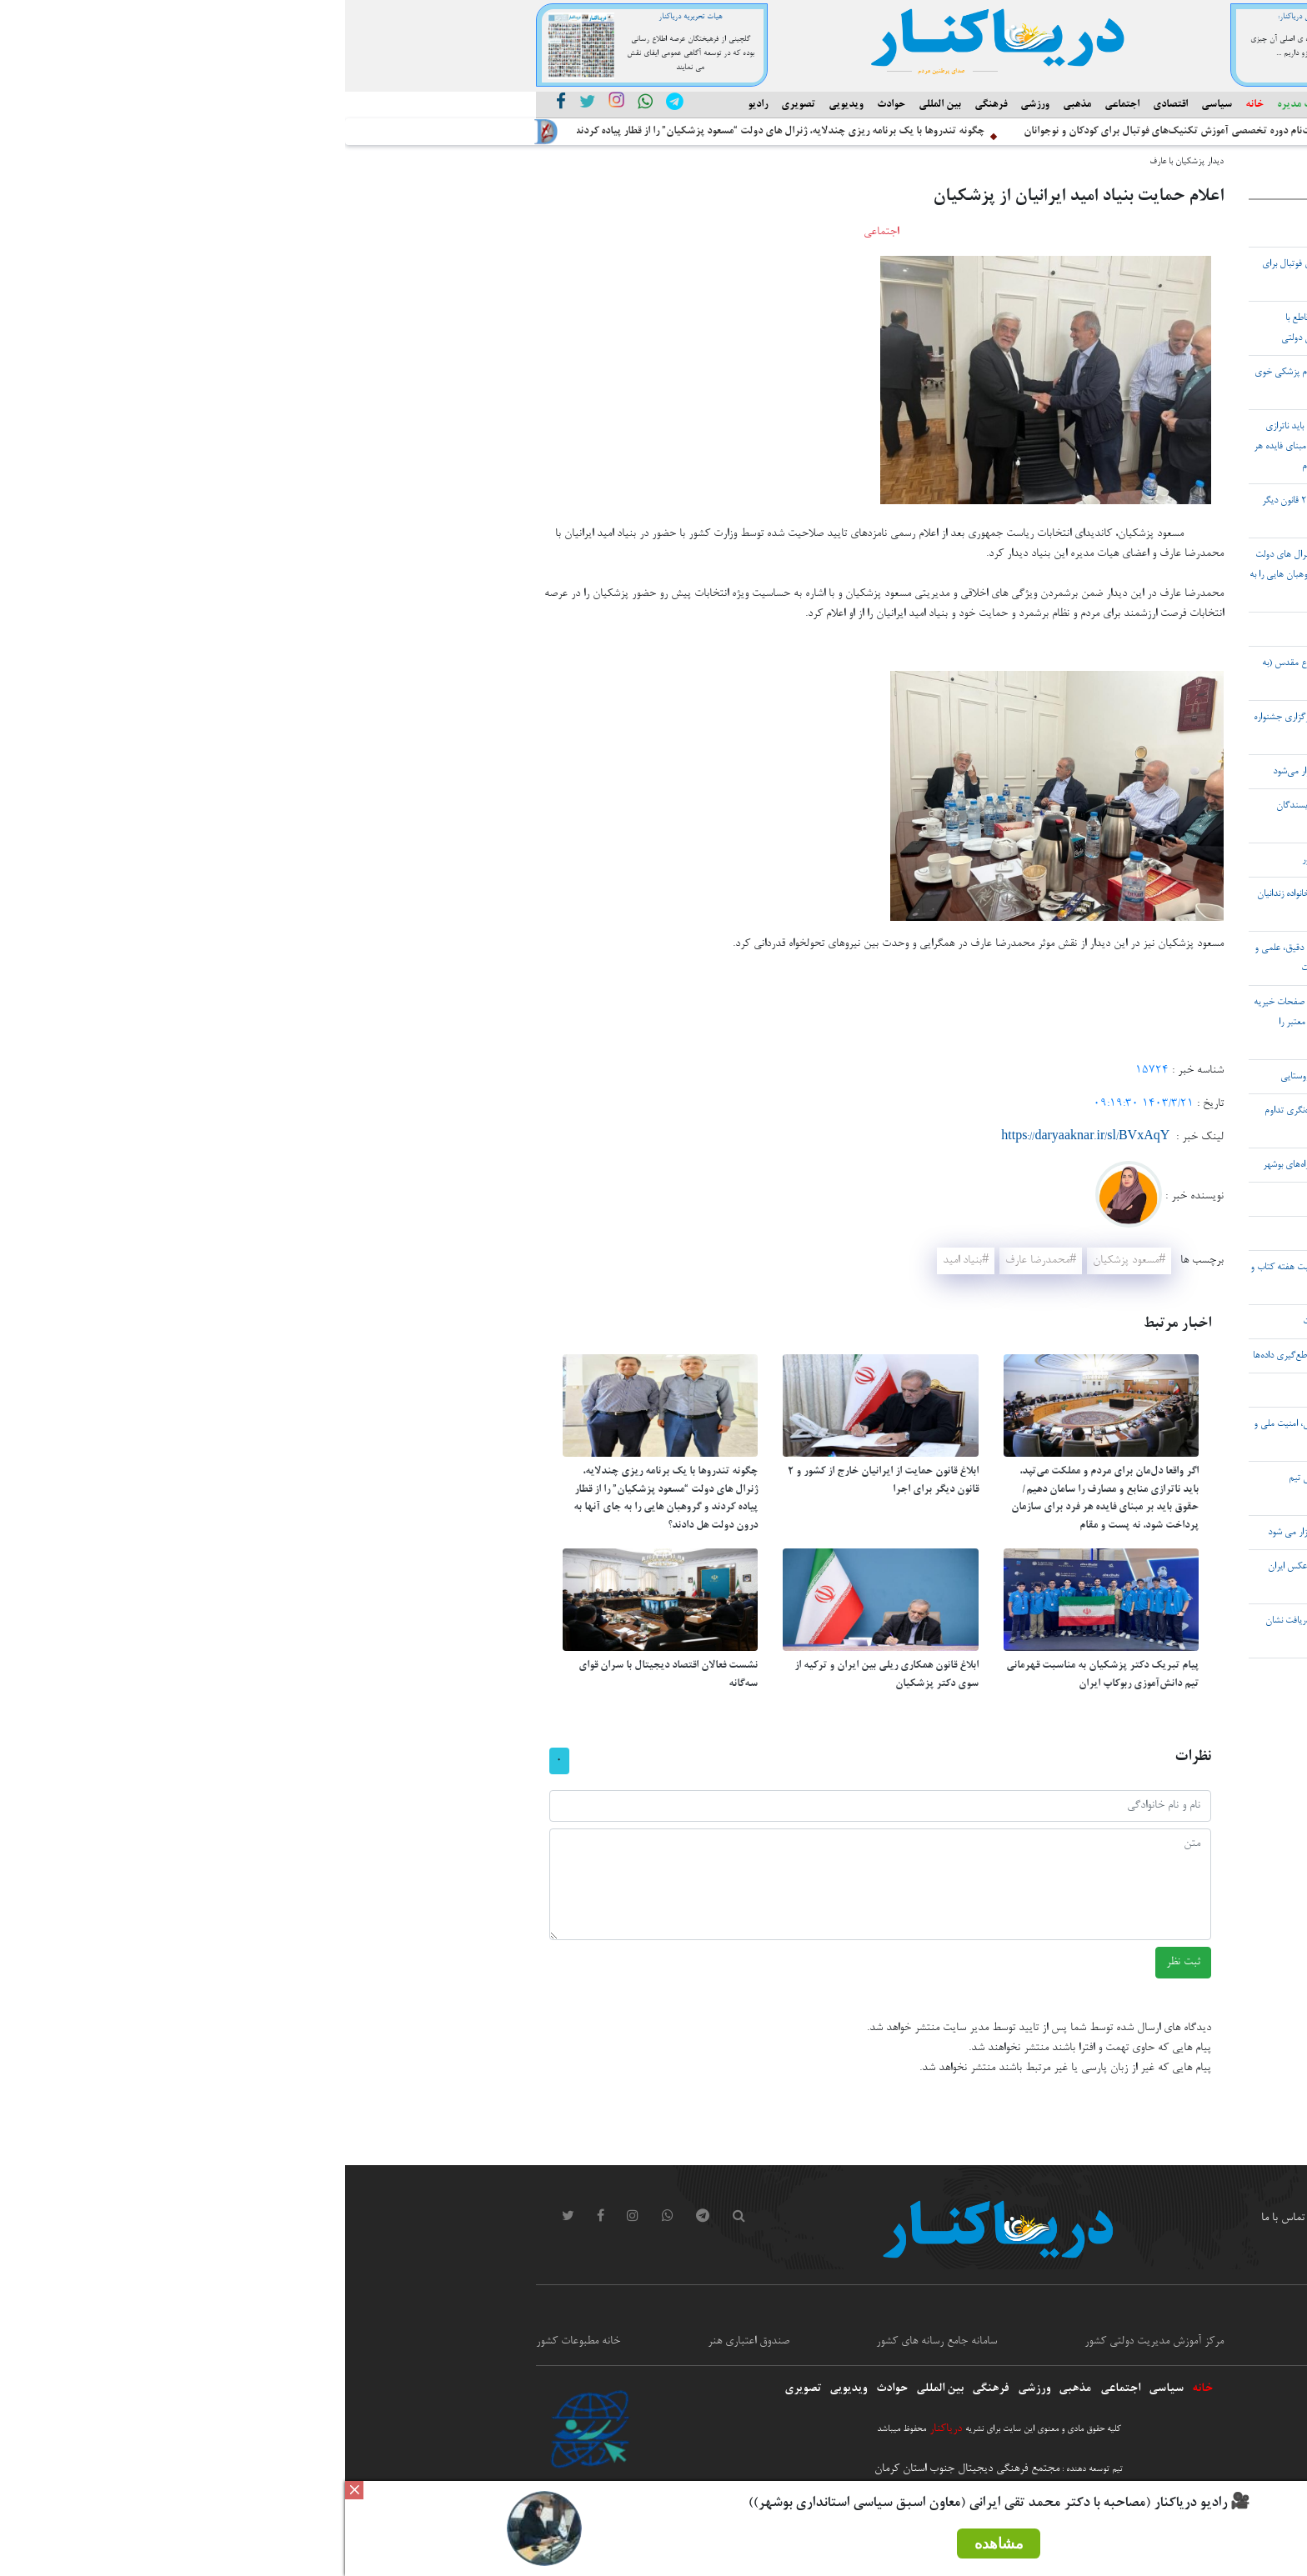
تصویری (453, 105)
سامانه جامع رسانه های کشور (591, 2341)
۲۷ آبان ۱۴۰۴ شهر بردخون (1066, 1233)
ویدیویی (500, 105)
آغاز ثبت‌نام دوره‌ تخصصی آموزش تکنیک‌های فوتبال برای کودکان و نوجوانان (836, 132)
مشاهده (654, 2543)
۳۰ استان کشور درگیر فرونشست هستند (1045, 1390)
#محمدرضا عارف (695, 1261)
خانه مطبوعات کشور (233, 2341)
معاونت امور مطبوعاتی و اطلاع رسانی (1040, 2341)
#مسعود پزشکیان (784, 1261)
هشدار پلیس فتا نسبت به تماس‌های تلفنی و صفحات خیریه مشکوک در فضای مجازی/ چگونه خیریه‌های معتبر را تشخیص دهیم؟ (1012, 1022)
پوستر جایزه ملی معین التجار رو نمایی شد (1042, 1199)
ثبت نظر (838, 1962)
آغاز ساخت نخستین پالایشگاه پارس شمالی (1042, 230)
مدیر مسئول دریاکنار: (963, 17)
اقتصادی (825, 105)
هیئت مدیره (957, 105)
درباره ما (1068, 2218)
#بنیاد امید (620, 1261)
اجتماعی (776, 105)
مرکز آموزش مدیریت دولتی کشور (809, 2341)
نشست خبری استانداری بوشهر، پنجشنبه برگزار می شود (1019, 1532)
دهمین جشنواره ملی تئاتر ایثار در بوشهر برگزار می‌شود (1022, 772)
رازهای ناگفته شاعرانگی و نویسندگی (1052, 629)
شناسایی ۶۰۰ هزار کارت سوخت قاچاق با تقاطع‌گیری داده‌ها (1012, 1356)
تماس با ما (937, 2218)
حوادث (546, 105)
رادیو (413, 105)
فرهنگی (645, 105)
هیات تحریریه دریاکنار (345, 17)
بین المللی (594, 105)
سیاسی (871, 105)
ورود (1005, 2218)
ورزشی (689, 105)
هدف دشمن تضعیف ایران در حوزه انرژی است (1037, 1322)
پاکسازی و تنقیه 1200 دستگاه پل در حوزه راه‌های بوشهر (1017, 1165)
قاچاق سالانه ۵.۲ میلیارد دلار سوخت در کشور (1036, 860)
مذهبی (732, 105)
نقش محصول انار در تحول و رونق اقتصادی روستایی (1025, 1077)
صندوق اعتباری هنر (403, 2341)
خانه (909, 105)
